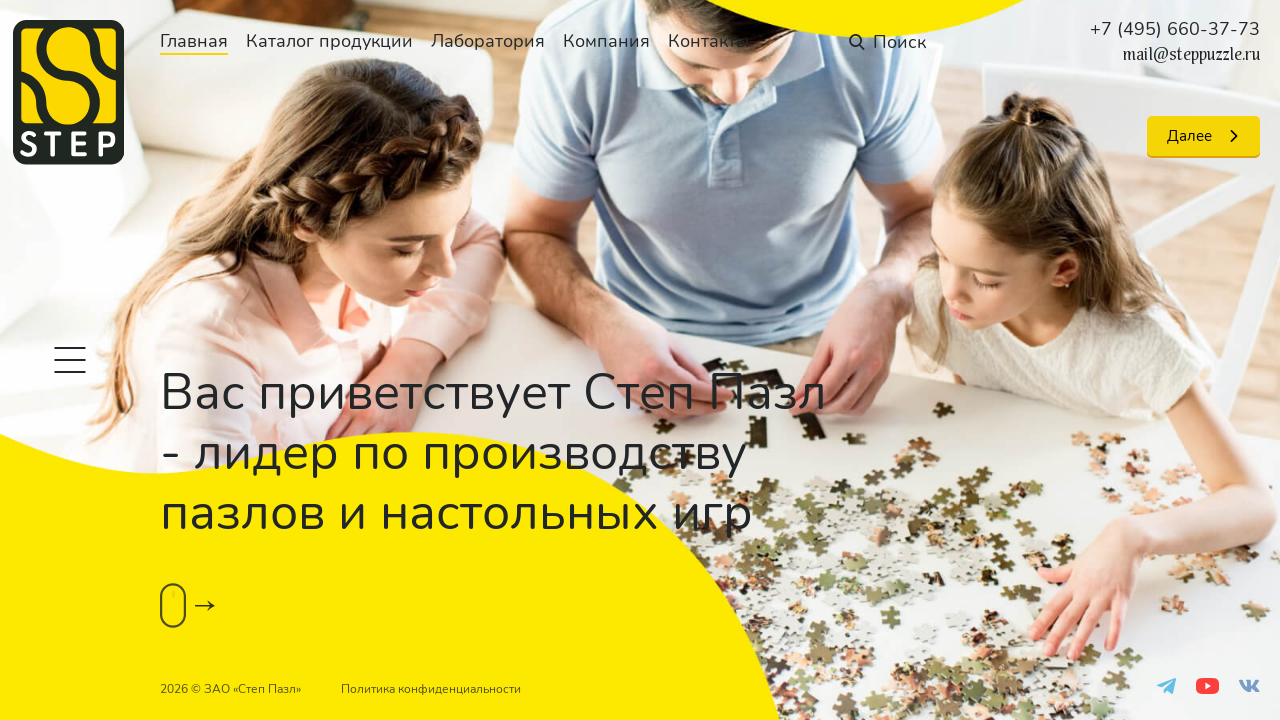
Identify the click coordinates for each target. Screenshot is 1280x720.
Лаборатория (488, 41)
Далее (1189, 136)
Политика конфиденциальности (431, 689)
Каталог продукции (329, 41)
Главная (194, 41)
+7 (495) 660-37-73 (1175, 29)
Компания (606, 41)
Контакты (708, 41)
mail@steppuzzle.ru (1191, 55)
